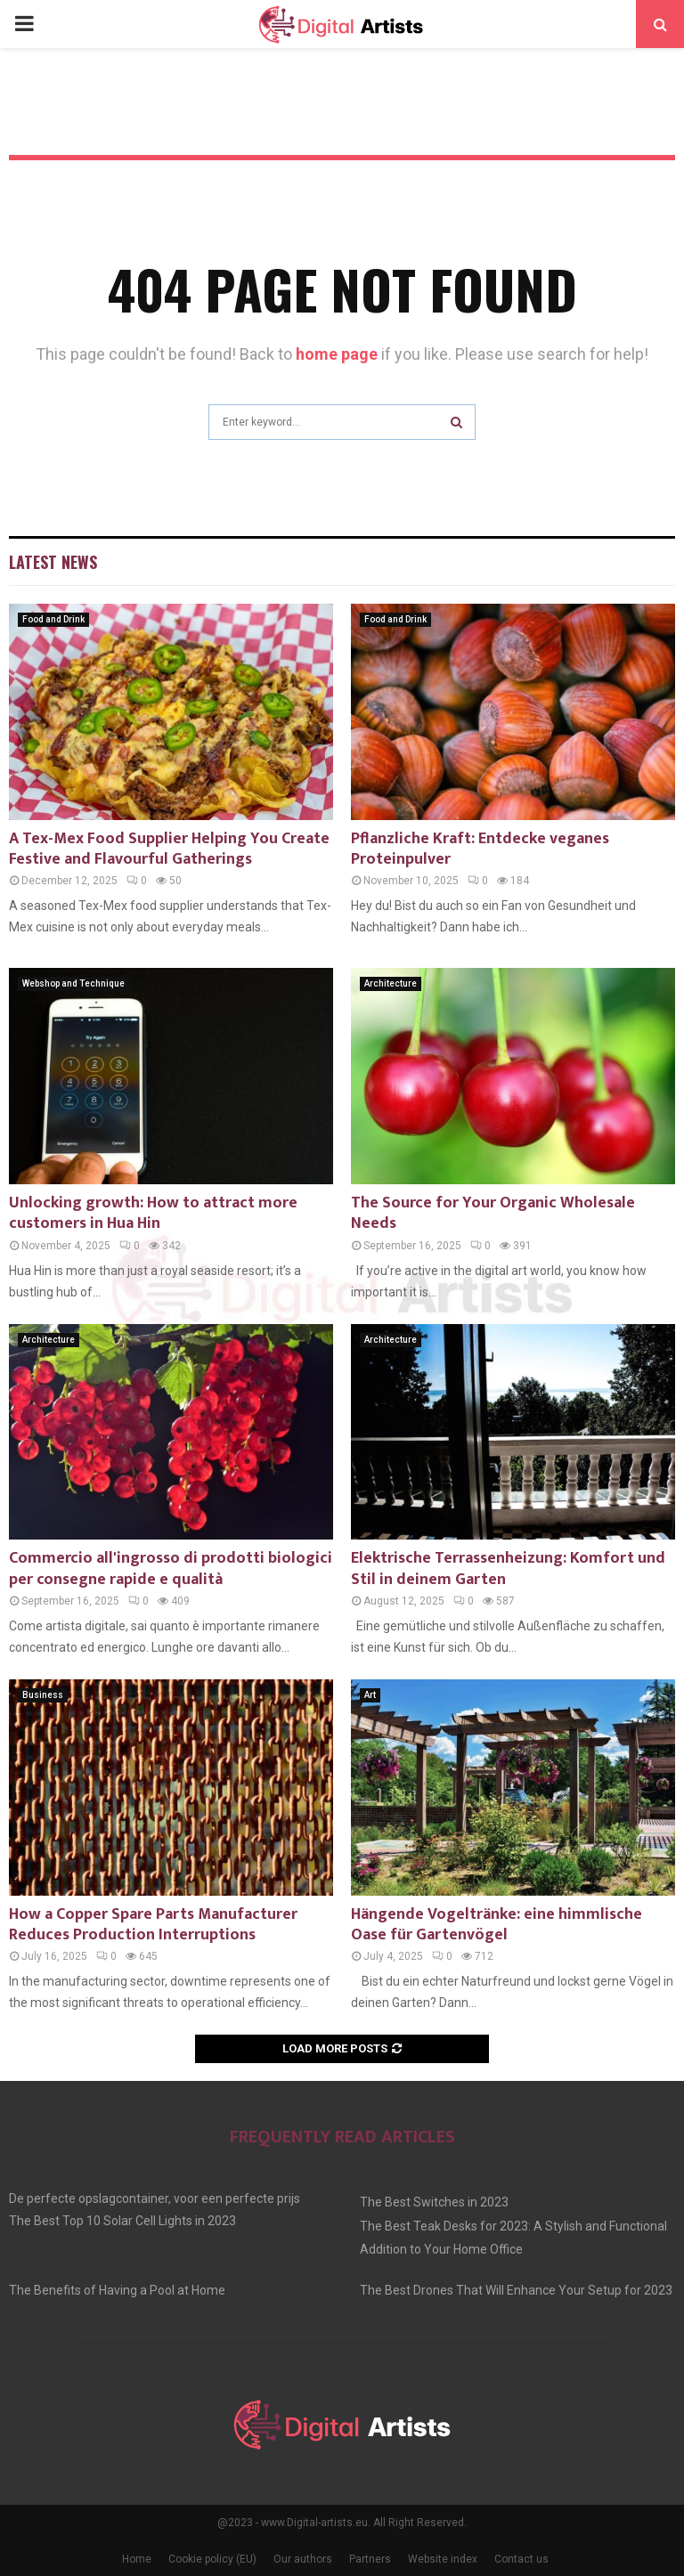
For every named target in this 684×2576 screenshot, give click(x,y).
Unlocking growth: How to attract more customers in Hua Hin (153, 1213)
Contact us (521, 2559)
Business (42, 1695)
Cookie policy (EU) (212, 2559)
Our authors (302, 2559)
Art (370, 1695)
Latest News (53, 561)
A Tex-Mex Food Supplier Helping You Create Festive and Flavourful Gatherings (169, 849)
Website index (442, 2559)
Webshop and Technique (73, 983)
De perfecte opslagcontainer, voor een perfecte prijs (154, 2198)
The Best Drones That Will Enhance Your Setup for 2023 (516, 2290)
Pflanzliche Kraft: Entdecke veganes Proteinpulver (480, 849)
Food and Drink (53, 619)
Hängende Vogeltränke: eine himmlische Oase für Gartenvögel (496, 1924)
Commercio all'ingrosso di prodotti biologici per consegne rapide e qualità (170, 1568)
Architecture (390, 983)
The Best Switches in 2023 (434, 2202)
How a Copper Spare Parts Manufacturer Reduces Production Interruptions (153, 1924)
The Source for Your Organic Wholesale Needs (493, 1213)
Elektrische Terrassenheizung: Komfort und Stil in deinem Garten (508, 1568)
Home (136, 2559)
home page (337, 354)
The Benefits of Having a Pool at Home (117, 2290)
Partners (370, 2559)
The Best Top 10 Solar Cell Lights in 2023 (122, 2221)
